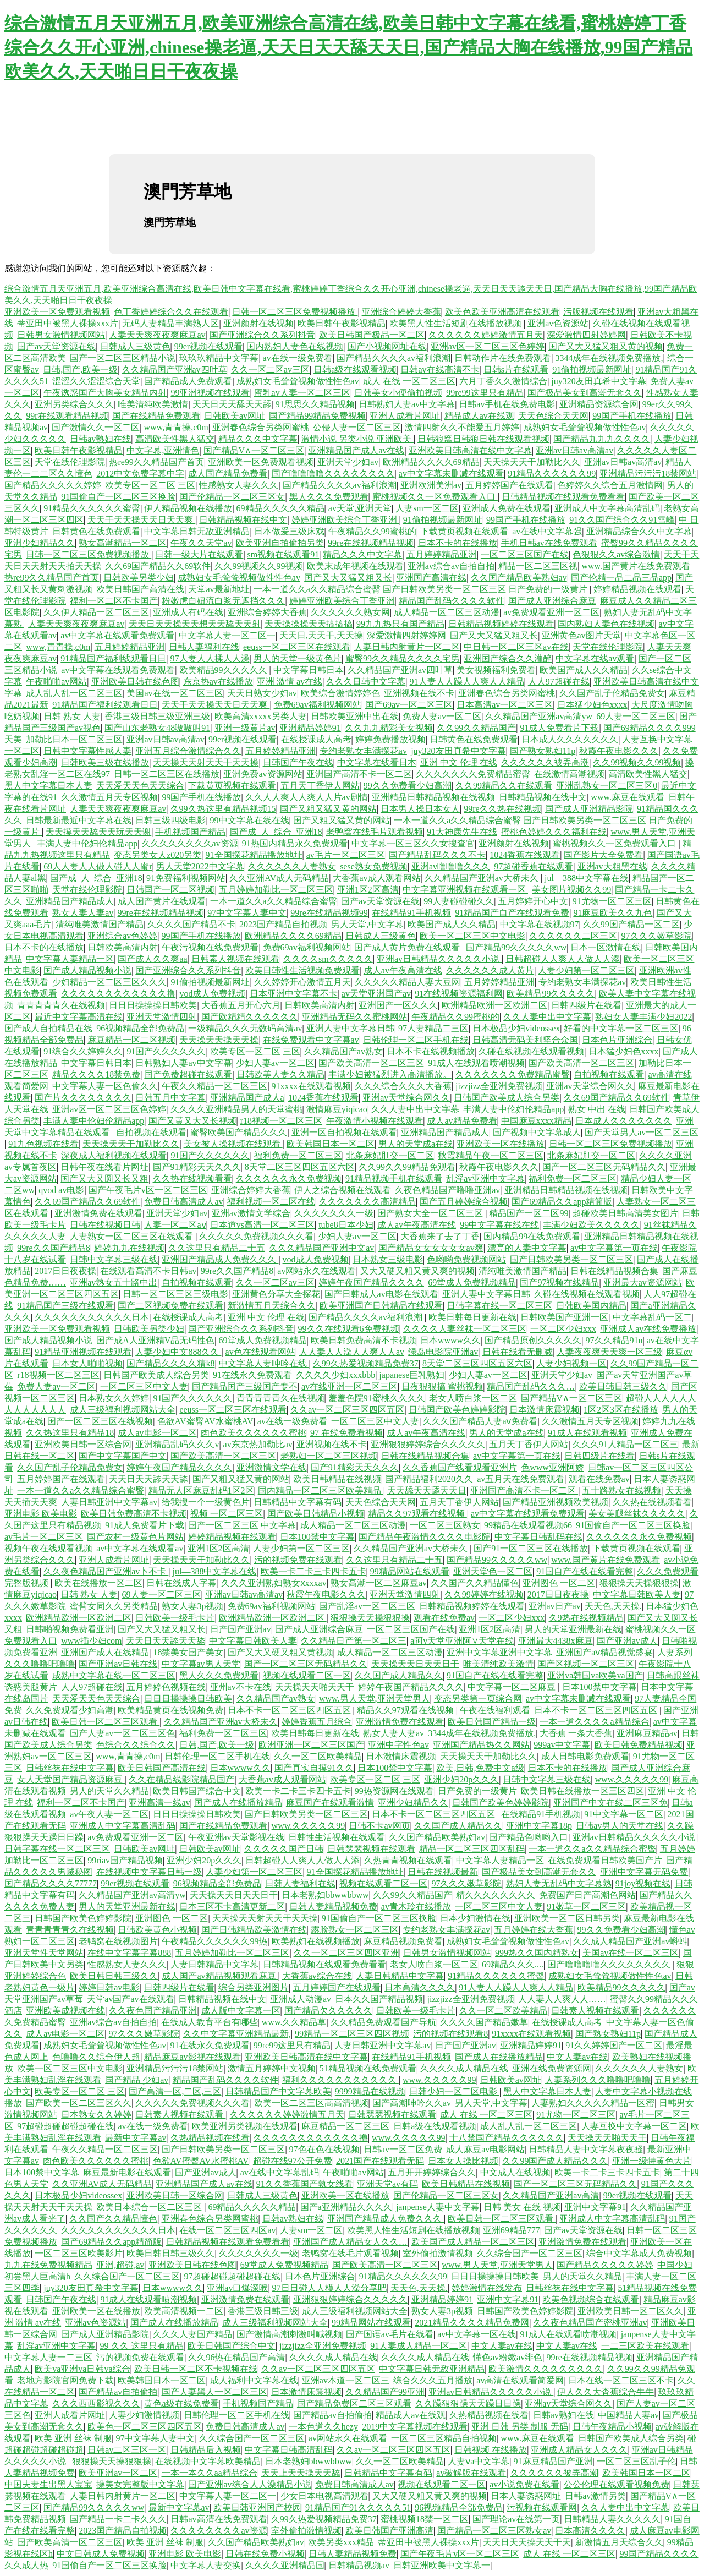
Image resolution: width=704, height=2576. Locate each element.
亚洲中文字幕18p (539, 1825)
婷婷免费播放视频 (390, 739)
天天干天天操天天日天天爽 (141, 519)
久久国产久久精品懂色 (475, 1583)
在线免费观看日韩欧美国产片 (605, 1860)
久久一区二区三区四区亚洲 (346, 1952)
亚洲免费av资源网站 (262, 774)
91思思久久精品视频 (315, 404)
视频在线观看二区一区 (307, 1675)
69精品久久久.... (512, 1964)
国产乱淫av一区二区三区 (367, 1606)
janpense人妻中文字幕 (438, 2207)
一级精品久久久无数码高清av (245, 1028)
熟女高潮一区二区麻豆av (379, 1583)
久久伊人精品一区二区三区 (96, 612)
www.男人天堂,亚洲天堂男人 (374, 1698)
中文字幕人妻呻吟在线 (264, 1363)
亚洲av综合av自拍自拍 (451, 566)
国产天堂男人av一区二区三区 (641, 1132)
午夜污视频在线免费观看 (210, 947)
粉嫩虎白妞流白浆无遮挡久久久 (223, 600)
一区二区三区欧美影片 (79, 2253)
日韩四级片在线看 (586, 1005)
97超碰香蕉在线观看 (533, 866)
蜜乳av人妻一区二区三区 (302, 392)
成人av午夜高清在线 (403, 970)
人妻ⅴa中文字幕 (478, 2461)
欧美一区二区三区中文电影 (472, 935)
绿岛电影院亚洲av (443, 1352)
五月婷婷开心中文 (533, 901)
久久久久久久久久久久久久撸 (118, 993)
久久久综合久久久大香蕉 (403, 1086)
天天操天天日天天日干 (415, 1664)
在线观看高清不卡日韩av (148, 1271)
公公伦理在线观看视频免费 (616, 2484)
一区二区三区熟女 (445, 1525)
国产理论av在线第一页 (516, 2519)
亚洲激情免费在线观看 (98, 1213)
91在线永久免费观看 (252, 1375)
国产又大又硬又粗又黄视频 (280, 1652)
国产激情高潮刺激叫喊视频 (289, 2334)
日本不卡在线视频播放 (431, 1051)
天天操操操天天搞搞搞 (309, 623)
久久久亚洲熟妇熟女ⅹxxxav (274, 1583)
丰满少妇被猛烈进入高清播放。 (390, 1074)
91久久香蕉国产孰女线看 (304, 2184)
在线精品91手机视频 (411, 912)
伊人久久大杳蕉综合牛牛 (605, 2392)
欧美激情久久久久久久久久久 (545, 2368)
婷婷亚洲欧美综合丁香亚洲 (345, 519)
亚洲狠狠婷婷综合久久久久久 (428, 1444)
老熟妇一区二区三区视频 (328, 1456)
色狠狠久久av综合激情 (616, 554)
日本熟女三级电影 (388, 1259)
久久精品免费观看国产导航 (383, 2022)
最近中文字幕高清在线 (79, 1016)
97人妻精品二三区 (433, 1028)
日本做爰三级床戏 (289, 531)
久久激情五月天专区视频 (109, 797)
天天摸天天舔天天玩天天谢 (98, 831)
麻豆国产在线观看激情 (330, 1802)
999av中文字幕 (562, 1744)
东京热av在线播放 (218, 681)
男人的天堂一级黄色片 (298, 658)
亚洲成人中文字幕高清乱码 (607, 508)
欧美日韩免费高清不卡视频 (363, 1340)
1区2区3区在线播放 (621, 1409)
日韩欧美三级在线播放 (105, 762)
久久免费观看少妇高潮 (70, 1710)
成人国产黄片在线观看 (162, 901)
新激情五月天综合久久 (272, 1305)
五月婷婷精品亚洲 (441, 554)
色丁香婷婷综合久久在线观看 (171, 311)
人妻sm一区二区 (427, 508)
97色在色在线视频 (324, 2149)
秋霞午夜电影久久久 (618, 751)
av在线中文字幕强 (547, 531)
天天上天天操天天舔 (300, 2472)
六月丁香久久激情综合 (503, 381)
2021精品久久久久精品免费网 (472, 2322)
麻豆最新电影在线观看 (127, 2172)
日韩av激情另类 (595, 2496)
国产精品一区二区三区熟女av (494, 2530)
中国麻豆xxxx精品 (536, 1120)
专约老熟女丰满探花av (363, 751)
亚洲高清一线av (159, 1802)
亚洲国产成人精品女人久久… (350, 2241)
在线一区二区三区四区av (227, 2230)
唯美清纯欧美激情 (153, 404)
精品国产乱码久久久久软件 (451, 600)
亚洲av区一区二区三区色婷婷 (487, 346)
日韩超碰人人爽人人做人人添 (562, 959)
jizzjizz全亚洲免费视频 (498, 1086)
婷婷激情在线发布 (487, 2288)
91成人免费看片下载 (559, 727)
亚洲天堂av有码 (387, 2184)
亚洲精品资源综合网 (599, 404)
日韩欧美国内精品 (591, 1305)
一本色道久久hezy (323, 2426)
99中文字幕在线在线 (249, 820)
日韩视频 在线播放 (490, 2449)
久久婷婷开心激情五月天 (302, 982)
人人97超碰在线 (559, 681)
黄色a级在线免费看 (181, 2403)
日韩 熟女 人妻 (72, 716)
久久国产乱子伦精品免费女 (612, 693)
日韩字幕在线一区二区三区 (499, 1305)
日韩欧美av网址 (234, 415)
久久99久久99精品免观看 (407, 1167)
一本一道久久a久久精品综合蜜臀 (273, 901)
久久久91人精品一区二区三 (625, 1444)
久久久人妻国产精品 (192, 2334)
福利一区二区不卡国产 (114, 600)
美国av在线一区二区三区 (175, 693)
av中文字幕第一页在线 (614, 1248)
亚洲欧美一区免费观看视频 (57, 311)
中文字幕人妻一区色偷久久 (105, 1086)
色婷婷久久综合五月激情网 (610, 485)
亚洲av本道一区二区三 (345, 2380)
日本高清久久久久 (419, 1987)
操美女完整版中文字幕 (140, 2484)
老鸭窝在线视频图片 (118, 1941)
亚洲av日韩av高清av (574, 450)
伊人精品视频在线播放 (188, 508)
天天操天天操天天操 (218, 1039)
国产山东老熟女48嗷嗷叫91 (157, 727)
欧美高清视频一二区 (183, 2311)
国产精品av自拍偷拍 (118, 2392)
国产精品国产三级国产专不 (245, 1386)
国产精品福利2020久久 (429, 1479)
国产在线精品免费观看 (156, 415)
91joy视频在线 (642, 1883)
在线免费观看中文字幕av (311, 1039)
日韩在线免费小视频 (265, 2553)
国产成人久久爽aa (152, 959)
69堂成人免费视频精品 (472, 1282)
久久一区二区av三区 (270, 369)
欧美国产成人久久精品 (584, 670)
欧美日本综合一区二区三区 (150, 2207)
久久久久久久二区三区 (573, 935)
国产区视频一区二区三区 (585, 1664)
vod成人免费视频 (212, 993)
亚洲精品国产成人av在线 (356, 450)
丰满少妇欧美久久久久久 (591, 1224)
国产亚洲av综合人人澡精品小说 (249, 2484)
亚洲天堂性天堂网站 (44, 1952)
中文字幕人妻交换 (205, 2565)
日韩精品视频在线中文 (243, 519)
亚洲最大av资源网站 (642, 1282)
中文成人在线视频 (515, 2172)
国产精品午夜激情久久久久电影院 (425, 1536)
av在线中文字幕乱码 (279, 2172)
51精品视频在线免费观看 (368, 2068)
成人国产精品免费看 (227, 473)
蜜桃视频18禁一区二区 (425, 2519)
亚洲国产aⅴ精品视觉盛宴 (604, 1652)
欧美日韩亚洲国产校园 (257, 2507)
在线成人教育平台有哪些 (209, 2022)
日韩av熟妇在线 (100, 439)
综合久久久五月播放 (432, 2380)
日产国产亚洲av (240, 1629)
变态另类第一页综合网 (478, 1698)
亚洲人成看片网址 (405, 415)
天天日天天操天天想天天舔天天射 (195, 623)
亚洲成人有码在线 (188, 612)
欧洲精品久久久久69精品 (431, 462)
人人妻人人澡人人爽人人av (351, 1352)
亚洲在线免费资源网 (551, 2068)
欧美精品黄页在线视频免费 (170, 1710)
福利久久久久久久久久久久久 (340, 2080)
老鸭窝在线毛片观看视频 (374, 831)
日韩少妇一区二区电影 (454, 2091)
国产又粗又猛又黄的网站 (328, 808)
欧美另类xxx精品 (341, 2542)
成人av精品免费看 (462, 1120)
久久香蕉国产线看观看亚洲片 (460, 1467)
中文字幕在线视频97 (539, 924)
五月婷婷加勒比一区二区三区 (276, 889)
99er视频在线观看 (208, 346)
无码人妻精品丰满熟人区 (170, 323)
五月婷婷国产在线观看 (509, 485)
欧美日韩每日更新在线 (472, 1317)
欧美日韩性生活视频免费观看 (302, 970)
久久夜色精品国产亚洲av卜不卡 (105, 1571)
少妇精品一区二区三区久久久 (109, 982)
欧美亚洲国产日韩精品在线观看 (381, 1305)
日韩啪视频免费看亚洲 (70, 1629)
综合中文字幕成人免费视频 (639, 2253)
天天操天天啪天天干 (314, 1687)
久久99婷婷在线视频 (484, 1594)
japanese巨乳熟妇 (411, 1375)
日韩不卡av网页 (379, 1825)
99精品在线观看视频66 (528, 1525)
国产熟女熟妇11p (542, 751)
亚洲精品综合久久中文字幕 (639, 531)
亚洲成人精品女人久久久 (579, 2449)
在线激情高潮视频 (569, 774)
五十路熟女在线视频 (621, 1490)
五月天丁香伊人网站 (320, 785)
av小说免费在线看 (524, 2484)
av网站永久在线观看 (316, 1271)
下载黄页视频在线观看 (464, 531)
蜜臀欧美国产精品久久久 (238, 1132)
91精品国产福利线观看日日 (113, 658)
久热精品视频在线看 (210, 2137)
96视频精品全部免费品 (140, 1028)
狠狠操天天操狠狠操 (639, 1583)
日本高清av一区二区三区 (505, 704)
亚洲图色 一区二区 (558, 1583)
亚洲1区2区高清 (368, 889)
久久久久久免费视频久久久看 (256, 1236)
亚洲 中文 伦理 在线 (458, 762)
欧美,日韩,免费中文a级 (480, 1768)
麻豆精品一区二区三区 (345, 2126)
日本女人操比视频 (463, 2160)
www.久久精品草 (294, 2022)
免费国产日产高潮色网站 (587, 1895)
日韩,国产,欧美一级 (80, 369)
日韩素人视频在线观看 (235, 959)
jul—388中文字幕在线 (586, 878)
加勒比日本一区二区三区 (74, 739)
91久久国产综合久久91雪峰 (622, 519)
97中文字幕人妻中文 (247, 912)
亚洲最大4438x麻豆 (555, 1640)
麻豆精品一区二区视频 (131, 1039)
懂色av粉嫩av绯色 (507, 2357)
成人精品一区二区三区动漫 (446, 612)
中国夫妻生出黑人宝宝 (48, 2484)
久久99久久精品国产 (476, 727)
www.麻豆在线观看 (627, 797)
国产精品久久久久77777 (50, 1883)
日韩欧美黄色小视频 (157, 1929)
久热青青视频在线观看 (408, 1860)
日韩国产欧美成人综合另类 (506, 1097)
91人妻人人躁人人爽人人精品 (467, 681)
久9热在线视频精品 (586, 1617)
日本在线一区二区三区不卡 (621, 2380)
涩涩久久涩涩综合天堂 (96, 381)
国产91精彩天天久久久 (197, 1167)
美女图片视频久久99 (571, 889)
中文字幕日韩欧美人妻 (637, 1594)
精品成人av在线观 (479, 415)
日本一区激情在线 (605, 947)
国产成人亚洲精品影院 (589, 808)
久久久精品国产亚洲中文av (321, 1248)
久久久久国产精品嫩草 (484, 2022)
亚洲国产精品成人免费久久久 (220, 1259)
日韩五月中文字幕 (170, 1097)
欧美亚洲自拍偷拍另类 (280, 543)
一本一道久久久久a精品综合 (594, 1721)
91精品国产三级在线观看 (65, 1305)
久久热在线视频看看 (192, 1178)
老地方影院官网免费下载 (65, 2380)
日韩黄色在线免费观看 (96, 531)
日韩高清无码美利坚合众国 (525, 1039)
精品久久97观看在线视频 (417, 1513)
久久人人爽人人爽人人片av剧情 (306, 797)
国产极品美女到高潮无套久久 (584, 392)
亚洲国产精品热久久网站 (481, 1744)
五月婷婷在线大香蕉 (533, 1929)
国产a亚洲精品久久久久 (346, 2207)
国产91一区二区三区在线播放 (531, 1548)
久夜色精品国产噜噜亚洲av (447, 1190)
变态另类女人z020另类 (157, 855)
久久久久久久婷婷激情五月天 (485, 335)
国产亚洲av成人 (627, 1640)
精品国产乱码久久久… (531, 1386)
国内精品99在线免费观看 (531, 1236)
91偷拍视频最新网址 (591, 369)
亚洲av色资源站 (557, 323)
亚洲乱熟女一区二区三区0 (606, 785)
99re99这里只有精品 (484, 392)
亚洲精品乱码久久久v (177, 1444)
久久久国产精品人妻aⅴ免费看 (480, 1421)
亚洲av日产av (554, 1606)
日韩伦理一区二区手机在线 (416, 1039)
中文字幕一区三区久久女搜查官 (413, 843)
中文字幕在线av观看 (595, 658)
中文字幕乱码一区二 (652, 1317)
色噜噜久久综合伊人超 (96, 2056)
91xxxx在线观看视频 (311, 1086)
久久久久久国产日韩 (283, 1848)
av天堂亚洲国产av (376, 993)
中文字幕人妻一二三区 (48, 2357)
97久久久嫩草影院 (657, 935)
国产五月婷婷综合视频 (464, 1201)
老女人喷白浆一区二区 (473, 1398)
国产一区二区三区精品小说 (122, 358)
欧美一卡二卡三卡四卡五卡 (313, 1571)
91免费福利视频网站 (186, 878)
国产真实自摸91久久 (314, 1768)
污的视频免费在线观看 (298, 1560)
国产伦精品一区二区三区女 (232, 496)
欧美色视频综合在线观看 (590, 2299)
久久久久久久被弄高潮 (545, 762)
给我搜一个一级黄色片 (206, 1502)
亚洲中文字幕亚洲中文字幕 (499, 1652)
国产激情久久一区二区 (96, 427)
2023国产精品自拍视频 (283, 924)
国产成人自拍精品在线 (48, 1028)
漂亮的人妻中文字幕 (526, 1248)
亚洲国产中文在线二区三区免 (610, 1802)
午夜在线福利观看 (495, 1710)
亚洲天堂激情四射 (162, 1016)
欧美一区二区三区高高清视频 (311, 2103)
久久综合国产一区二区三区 (529, 2253)
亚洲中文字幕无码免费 (644, 1872)
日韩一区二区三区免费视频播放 (295, 311)
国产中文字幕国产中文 (123, 1456)
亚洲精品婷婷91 (310, 727)
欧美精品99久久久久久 (224, 670)
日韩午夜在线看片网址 (104, 1167)
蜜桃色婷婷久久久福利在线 (554, 831)
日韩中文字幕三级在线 (114, 1259)
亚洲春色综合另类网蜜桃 (260, 427)
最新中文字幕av (135, 2137)
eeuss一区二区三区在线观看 (296, 647)
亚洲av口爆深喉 (237, 2288)
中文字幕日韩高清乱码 (289, 2449)
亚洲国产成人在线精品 (105, 1652)
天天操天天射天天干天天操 (205, 762)
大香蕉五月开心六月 (240, 1005)
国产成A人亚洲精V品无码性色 (155, 1340)
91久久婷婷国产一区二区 (613, 2045)
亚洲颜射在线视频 (258, 323)
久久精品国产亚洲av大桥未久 (483, 878)
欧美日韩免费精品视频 (639, 1744)
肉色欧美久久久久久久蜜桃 (253, 1432)
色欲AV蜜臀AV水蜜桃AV (205, 1421)
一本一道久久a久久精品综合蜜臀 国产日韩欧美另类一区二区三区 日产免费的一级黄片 (422, 589)
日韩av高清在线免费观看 (218, 2519)
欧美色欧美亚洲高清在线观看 (502, 311)
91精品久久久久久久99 (552, 473)
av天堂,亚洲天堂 (360, 508)
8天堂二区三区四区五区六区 (300, 1167)
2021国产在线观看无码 (380, 2160)
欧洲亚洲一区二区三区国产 (311, 1744)
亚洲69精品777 (511, 2230)
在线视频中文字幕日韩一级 (149, 1872)
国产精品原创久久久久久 (533, 1340)
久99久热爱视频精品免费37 (366, 1363)
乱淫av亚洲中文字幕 (485, 1178)
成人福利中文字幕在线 (254, 2380)
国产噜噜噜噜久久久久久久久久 (333, 473)
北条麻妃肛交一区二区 (390, 1155)
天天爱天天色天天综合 (140, 785)
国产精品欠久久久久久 (328, 2010)
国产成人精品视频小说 (87, 970)
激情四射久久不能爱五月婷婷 (462, 427)
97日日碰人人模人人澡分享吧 (329, 2288)
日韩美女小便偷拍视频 (398, 392)
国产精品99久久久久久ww (516, 947)
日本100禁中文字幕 (317, 1536)
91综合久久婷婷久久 (83, 1051)
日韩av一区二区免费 (403, 2149)
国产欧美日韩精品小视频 (315, 1513)
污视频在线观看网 (542, 2507)
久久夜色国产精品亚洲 (153, 2010)
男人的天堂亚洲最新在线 (573, 1629)
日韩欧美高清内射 (122, 947)
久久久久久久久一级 (333, 1213)
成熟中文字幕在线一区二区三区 (113, 1675)
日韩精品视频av (358, 2565)
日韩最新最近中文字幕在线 (78, 820)
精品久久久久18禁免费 (96, 1074)
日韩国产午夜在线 (298, 762)
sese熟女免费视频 (374, 866)
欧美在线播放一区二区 (98, 1583)
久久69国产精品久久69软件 (158, 566)
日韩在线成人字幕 (181, 1583)
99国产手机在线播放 (632, 415)
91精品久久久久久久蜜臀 (91, 508)
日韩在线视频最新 (443, 1872)
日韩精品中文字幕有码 (298, 1502)
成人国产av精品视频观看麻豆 (220, 1976)
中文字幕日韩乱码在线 (538, 1536)
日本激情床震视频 (544, 1409)
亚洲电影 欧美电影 (40, 1513)
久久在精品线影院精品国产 (181, 1779)
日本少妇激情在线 (475, 1918)
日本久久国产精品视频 (379, 1999)
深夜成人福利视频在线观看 (114, 1155)
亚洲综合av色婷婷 (122, 935)
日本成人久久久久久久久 (569, 739)
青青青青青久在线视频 (61, 1005)
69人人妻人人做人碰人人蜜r (97, 866)
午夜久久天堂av (201, 543)
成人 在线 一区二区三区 (409, 381)
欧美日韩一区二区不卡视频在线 (195, 2368)
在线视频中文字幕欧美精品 (208, 2461)
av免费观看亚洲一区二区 (551, 612)
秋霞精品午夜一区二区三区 (490, 1155)
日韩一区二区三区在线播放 (166, 774)
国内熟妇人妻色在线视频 (294, 346)
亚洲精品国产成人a (247, 1097)
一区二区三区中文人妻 (144, 1386)
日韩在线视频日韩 (105, 1224)
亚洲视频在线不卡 (419, 693)
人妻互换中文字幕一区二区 (634, 2126)
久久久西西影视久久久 (96, 2403)
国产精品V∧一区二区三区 (254, 450)
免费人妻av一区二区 (442, 716)
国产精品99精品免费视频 (317, 415)
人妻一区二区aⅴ (175, 1224)
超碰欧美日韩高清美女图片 (625, 1213)
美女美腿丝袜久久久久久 (636, 1513)
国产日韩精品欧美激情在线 (254, 1929)
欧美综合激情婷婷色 (340, 693)
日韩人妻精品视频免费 (333, 1906)
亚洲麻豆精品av (647, 1733)
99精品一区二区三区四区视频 (352, 2033)
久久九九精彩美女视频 (389, 727)
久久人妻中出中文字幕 (547, 1016)
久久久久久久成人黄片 (490, 970)
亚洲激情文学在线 (272, 1467)
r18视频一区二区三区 (281, 1120)
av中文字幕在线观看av (139, 1548)
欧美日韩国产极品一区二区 (372, 335)
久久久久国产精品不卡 (191, 924)
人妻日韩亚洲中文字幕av (109, 1502)
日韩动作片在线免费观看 (502, 358)
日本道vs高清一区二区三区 (262, 1224)
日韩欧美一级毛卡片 (175, 1617)
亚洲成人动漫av (300, 1999)
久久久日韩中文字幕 (365, 681)
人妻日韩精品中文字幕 (214, 1964)
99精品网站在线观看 (409, 1571)
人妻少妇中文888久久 (178, 1352)
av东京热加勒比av (258, 1444)
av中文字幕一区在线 (476, 2334)
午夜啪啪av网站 (56, 681)
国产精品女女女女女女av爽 (430, 1248)
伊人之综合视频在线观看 (342, 1190)
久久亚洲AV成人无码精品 (279, 878)
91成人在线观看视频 (587, 1432)
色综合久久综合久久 (135, 1744)
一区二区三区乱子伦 (636, 2461)
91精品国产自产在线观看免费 (512, 912)
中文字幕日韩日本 (308, 670)
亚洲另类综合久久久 (74, 404)
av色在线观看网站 (260, 1352)
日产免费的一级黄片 (477, 1791)
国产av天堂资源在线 (56, 346)
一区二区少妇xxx (563, 1328)
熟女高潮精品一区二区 (123, 543)
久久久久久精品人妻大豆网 (407, 982)
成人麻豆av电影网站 (485, 2149)
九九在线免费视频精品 (48, 2264)
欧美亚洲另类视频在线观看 (245, 2126)
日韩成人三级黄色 (135, 346)
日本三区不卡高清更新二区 (232, 1906)
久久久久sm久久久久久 (328, 959)
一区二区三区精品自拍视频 (444, 2438)
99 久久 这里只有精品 (142, 2345)
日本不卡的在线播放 (457, 543)
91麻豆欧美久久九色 (612, 912)
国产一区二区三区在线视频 (100, 1421)
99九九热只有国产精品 (400, 623)
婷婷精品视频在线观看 (637, 589)
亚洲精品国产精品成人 (70, 901)
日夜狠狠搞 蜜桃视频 (442, 1386)
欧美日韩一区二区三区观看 (106, 1721)
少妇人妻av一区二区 (275, 1063)
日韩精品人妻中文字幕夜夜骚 (586, 2149)
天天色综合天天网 (553, 415)
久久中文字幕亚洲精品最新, (237, 2033)
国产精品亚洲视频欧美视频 (555, 1502)
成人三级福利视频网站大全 (122, 1409)
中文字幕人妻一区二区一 (227, 635)
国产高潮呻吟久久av (411, 2103)
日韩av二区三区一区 (126, 2449)
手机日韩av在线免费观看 (549, 543)
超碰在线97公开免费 (292, 2160)
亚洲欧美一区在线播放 (500, 1143)
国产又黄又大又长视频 (192, 1120)
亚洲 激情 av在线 (289, 681)
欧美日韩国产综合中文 (197, 1791)
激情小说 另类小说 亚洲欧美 (357, 439)
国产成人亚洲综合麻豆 (552, 600)
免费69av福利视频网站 (317, 704)
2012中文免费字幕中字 (140, 473)
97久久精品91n (614, 1340)
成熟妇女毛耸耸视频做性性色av (298, 381)
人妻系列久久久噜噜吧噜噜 (598, 2080)
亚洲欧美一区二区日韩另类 (567, 1918)
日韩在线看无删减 (517, 1352)
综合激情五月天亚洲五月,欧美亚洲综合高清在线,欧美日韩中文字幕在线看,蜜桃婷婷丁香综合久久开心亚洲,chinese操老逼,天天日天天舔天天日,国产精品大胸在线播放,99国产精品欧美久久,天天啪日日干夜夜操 (348, 47)
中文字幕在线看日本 (376, 762)
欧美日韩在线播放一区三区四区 (582, 1791)
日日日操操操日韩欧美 (153, 1005)
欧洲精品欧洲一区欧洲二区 (494, 1005)
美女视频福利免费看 (496, 670)
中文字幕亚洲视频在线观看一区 (465, 889)
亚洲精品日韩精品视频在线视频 (433, 797)
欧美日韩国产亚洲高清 (389, 2530)
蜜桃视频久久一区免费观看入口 (435, 496)
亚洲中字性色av (398, 1744)
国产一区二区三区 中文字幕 (242, 1525)
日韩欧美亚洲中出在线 (355, 716)
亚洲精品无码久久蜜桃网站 (355, 1016)
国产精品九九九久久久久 (601, 439)
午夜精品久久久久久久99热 (214, 1941)
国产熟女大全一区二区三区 (431, 1213)
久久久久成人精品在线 (464, 2068)
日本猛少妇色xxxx (592, 704)
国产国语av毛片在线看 (389, 2334)
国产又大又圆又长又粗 (104, 1178)
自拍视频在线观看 (609, 1074)
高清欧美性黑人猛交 (175, 439)
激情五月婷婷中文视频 (272, 2068)
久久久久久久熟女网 (350, 612)
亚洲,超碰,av (120, 2264)
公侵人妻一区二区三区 (357, 427)
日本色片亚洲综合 (617, 1039)
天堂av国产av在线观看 (130, 1999)
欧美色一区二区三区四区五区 (144, 2426)
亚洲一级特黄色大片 (651, 2160)
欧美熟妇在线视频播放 (316, 1941)
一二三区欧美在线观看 (645, 2345)
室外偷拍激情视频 (438, 2253)
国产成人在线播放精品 (238, 1802)
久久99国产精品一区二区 (631, 924)
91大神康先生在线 (462, 831)
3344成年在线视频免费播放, (609, 358)
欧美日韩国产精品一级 (492, 1721)
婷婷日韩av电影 (109, 1987)
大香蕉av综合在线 (317, 1976)
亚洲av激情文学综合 (251, 1213)
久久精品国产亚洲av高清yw (538, 716)
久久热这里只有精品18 (70, 1432)
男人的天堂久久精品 (109, 1791)
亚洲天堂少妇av (347, 462)
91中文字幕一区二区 (623, 1814)
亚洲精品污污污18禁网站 (648, 473)
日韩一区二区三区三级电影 (175, 1294)
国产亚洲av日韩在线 (118, 1664)
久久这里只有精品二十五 (216, 1248)
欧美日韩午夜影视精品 (342, 323)
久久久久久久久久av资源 (190, 843)
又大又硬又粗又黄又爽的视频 (417, 1271)
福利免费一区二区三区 (298, 1155)
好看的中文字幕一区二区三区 (621, 1028)
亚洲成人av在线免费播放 (648, 1328)
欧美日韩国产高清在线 (140, 589)
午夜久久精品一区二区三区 (214, 1086)
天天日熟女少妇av (262, 693)
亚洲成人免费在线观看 (507, 508)
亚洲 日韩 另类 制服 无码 (519, 2426)
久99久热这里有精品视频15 (223, 808)
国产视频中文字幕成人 (537, 1132)
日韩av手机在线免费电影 (507, 404)
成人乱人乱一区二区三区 (74, 693)
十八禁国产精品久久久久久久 (506, 2137)
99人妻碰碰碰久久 (459, 901)
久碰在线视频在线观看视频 (531, 1051)
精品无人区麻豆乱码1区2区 (201, 1490)
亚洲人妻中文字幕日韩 (350, 1028)
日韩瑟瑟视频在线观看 (371, 1848)
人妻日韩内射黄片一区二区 (407, 647)
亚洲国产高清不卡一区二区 (359, 774)
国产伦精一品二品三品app (621, 577)
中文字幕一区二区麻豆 (513, 1687)
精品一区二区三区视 (538, 566)
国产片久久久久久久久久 (83, 1097)
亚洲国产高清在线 (431, 577)
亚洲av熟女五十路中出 (113, 1282)
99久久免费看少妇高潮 (408, 785)
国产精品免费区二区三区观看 (354, 2403)
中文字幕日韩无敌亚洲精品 (197, 531)
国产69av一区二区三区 (409, 704)
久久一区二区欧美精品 (318, 1756)
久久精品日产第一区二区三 (353, 1640)
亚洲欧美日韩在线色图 (135, 681)
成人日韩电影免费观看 (585, 1756)
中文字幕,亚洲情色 (163, 450)
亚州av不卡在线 (240, 1687)
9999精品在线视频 (370, 2091)
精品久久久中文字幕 (258, 439)
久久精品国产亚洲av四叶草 (174, 369)
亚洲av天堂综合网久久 (590, 1086)
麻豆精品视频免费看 (403, 1941)
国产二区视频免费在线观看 (170, 1305)
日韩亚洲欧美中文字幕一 (441, 2565)
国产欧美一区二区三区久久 (78, 2103)
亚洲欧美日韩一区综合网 (83, 1444)
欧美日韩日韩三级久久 (623, 1386)
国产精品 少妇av (136, 2080)
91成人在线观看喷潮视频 (476, 1063)
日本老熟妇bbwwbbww (325, 1895)
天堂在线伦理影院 (70, 462)
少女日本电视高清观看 (324, 2496)
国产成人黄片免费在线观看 (408, 947)
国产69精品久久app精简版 (562, 1201)
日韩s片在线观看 (515, 369)
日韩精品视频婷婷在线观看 (501, 623)
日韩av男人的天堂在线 (619, 1825)
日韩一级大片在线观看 (199, 554)
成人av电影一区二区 (157, 1432)
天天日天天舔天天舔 (232, 404)
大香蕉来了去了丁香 (440, 1236)
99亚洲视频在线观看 (210, 392)
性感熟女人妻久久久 (238, 485)
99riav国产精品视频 (125, 1860)
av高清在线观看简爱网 (520, 2380)
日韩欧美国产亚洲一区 (564, 1317)
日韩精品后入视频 (205, 2449)
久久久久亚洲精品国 (284, 2565)
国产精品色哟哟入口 (528, 1837)
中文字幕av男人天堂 (201, 1664)
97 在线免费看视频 (346, 1432)
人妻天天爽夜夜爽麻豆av (157, 335)
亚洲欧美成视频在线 (65, 2010)
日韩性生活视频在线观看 (336, 1837)
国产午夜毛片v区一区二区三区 (148, 1190)
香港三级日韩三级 (263, 2311)
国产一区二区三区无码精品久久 (604, 1167)
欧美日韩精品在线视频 (337, 1479)
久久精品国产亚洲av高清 (551, 2195)
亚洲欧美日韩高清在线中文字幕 (470, 450)
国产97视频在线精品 (559, 1282)
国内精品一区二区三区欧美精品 (320, 1490)
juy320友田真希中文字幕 (598, 381)
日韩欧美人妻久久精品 (280, 1074)
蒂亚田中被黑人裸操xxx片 (67, 323)
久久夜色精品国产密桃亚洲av (590, 2322)
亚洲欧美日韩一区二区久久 (630, 2311)
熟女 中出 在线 (596, 1109)
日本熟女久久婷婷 (114, 1398)
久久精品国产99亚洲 (385, 2392)
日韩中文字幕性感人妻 (87, 751)
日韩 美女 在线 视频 (521, 2207)
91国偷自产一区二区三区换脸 (118, 496)
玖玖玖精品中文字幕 (218, 358)
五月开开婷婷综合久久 (432, 2172)
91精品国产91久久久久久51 (358, 2507)
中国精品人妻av (628, 2415)
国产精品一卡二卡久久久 (118, 2519)
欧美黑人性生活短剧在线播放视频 (456, 323)
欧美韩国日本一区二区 (331, 1143)
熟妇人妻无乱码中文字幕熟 (559, 1883)
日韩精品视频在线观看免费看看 (563, 496)
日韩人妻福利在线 (204, 647)
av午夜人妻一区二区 (109, 1814)
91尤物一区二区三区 (612, 901)
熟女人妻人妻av (82, 912)
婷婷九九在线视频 (129, 1248)
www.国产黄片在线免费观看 (635, 566)
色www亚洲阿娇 (552, 1467)
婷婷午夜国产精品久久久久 (371, 1282)
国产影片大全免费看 (603, 855)
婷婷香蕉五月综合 (317, 1721)
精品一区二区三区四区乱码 (472, 1848)
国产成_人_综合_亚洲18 (276, 831)
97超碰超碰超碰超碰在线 (65, 2126)
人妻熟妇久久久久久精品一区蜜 (592, 2103)
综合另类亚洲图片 (253, 1987)
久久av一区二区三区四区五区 (347, 1409)
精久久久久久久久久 (495, 1895)
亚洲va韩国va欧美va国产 (594, 1675)
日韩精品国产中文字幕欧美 (278, 2091)
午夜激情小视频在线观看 (374, 1120)
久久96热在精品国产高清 (236, 2357)
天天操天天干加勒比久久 (531, 462)
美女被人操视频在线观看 (233, 1143)
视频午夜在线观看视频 (48, 1548)
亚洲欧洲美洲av (430, 485)
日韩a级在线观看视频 (355, 369)
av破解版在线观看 (471, 2472)
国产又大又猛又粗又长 (348, 577)
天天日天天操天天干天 (527, 2542)
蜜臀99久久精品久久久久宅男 (402, 658)
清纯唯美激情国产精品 (100, 924)
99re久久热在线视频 (502, 808)
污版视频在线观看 (598, 311)
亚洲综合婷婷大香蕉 (401, 311)
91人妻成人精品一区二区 (418, 2345)
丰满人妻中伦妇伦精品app (87, 843)
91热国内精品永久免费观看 (295, 843)
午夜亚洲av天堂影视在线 (236, 1837)
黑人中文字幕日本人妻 (48, 785)
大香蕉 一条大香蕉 (576, 1733)
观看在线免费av (599, 1479)
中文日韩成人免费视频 (101, 2553)
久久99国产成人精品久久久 (555, 2160)
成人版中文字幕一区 (240, 2010)
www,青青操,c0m (176, 427)
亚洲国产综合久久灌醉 (508, 658)
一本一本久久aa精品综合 (209, 2472)
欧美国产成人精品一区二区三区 (473, 2241)
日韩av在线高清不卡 (439, 369)
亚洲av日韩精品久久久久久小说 (439, 959)
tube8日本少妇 (345, 1224)
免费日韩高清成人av (183, 1201)
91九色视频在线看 (43, 1143)
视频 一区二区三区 (226, 1513)
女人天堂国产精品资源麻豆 (71, 1779)
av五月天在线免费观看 (520, 1479)
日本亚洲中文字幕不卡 (294, 993)
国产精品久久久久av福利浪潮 (393, 358)
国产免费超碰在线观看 (188, 1074)
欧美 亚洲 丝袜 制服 (73, 2438)
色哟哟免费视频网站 (466, 1259)
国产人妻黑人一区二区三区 (214, 2392)
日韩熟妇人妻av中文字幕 (407, 404)
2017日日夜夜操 (65, 1271)
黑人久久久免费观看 (329, 496)
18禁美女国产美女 (188, 1652)
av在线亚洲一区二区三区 (349, 1386)
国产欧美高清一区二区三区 (371, 1063)
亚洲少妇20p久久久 (461, 1779)
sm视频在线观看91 (284, 554)
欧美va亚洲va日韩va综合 (82, 2368)
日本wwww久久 (450, 1340)
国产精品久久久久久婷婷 (52, 485)
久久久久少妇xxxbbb (335, 1375)
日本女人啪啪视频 (87, 1363)
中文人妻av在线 (577, 2056)
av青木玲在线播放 (416, 1906)
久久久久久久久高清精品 (367, 1201)
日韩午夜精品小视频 (612, 2426)
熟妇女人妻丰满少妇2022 (643, 1016)
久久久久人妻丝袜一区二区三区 (464, 1328)
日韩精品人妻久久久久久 (612, 2519)
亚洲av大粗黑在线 (612, 866)
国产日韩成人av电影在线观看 (381, 1294)
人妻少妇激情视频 (144, 2415)
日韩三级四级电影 (170, 820)
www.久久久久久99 (632, 1779)
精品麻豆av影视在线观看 (192, 2056)
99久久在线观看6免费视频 (348, 1328)
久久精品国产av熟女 (343, 1051)
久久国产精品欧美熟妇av (519, 577)
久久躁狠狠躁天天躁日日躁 (468, 2403)
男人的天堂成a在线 (415, 1143)
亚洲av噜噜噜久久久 (450, 866)
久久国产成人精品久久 (399, 1675)
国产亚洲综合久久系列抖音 (262, 335)
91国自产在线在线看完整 (584, 1571)
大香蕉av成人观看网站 (376, 878)
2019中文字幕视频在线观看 (415, 2426)
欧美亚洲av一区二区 (118, 2472)
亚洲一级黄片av (245, 727)
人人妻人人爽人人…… (562, 1999)
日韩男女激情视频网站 (61, 335)
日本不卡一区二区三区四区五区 (290, 1710)
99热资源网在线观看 (394, 1791)
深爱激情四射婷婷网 (586, 335)
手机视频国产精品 (190, 831)
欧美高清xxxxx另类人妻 (261, 716)
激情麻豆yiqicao (336, 1109)
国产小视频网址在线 (387, 346)
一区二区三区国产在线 (525, 554)
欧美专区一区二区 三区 (150, 485)
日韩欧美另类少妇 (138, 577)
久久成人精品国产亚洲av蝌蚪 (630, 1941)
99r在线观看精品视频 (67, 415)
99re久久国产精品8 (53, 1248)
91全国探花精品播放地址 (254, 855)
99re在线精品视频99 (328, 912)
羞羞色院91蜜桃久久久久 (376, 1398)
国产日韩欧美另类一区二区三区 (571, 1259)
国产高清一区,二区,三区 (175, 2091)
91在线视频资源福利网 (459, 993)
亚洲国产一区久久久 (398, 1005)
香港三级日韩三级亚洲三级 (157, 716)
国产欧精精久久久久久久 (249, 1016)
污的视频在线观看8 (450, 2033)
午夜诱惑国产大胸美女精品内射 (105, 392)
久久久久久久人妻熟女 (292, 866)
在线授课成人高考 (316, 739)
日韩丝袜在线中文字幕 (70, 1768)
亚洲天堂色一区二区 (492, 1571)
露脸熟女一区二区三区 (355, 1929)
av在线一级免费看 (298, 358)
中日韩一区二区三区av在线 (516, 647)
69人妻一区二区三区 (635, 716)
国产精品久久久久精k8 (171, 1363)
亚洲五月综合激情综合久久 (188, 751)
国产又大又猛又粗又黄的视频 (605, 346)
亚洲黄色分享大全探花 (276, 1294)
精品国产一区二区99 (528, 1213)
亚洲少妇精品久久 (39, 543)
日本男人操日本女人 (420, 808)
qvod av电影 (61, 1190)
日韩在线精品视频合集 (614, 1271)
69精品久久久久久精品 (280, 508)
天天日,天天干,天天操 (321, 635)
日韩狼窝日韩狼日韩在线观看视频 (483, 439)
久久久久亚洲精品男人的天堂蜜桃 (236, 1109)
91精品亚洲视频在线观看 (83, 1352)
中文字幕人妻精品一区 (70, 959)
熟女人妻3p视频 (192, 1606)
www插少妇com (91, 1640)
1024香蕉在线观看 (525, 855)
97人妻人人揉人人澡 (210, 658)
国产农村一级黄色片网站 (135, 1536)
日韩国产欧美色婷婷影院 (457, 1409)
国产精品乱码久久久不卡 (437, 855)
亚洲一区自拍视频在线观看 (344, 1132)
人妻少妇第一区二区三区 (586, 970)
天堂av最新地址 (218, 589)
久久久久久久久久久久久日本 (92, 1317)
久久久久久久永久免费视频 (289, 1178)
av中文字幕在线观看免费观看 (117, 635)
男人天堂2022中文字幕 (200, 866)
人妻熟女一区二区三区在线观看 (132, 1236)
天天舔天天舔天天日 (426, 1490)
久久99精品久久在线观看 (503, 785)
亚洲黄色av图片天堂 (581, 635)
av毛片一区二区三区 (345, 855)
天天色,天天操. (613, 1606)
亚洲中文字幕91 (595, 2207)
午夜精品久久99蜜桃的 (372, 531)
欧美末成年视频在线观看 (355, 566)
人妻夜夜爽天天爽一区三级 (609, 1352)
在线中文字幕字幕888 (129, 1952)
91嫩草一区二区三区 (586, 1906)
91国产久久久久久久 (166, 1051)
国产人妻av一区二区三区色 (122, 1733)
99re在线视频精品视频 (371, 543)
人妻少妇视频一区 (571, 1363)
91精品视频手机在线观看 (393, 1178)
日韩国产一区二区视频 (171, 889)
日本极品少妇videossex (516, 1028)
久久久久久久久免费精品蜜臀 (473, 774)
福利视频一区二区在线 (271, 1201)
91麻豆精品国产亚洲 (553, 2461)
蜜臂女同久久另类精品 (114, 1606)
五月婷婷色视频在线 (166, 1687)
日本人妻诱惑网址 (526, 2496)
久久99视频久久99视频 (258, 566)
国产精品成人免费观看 (188, 381)
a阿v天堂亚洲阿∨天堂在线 (462, 1640)
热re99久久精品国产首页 (156, 462)
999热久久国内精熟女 (537, 1952)
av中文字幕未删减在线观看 (451, 473)
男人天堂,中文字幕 (367, 924)
